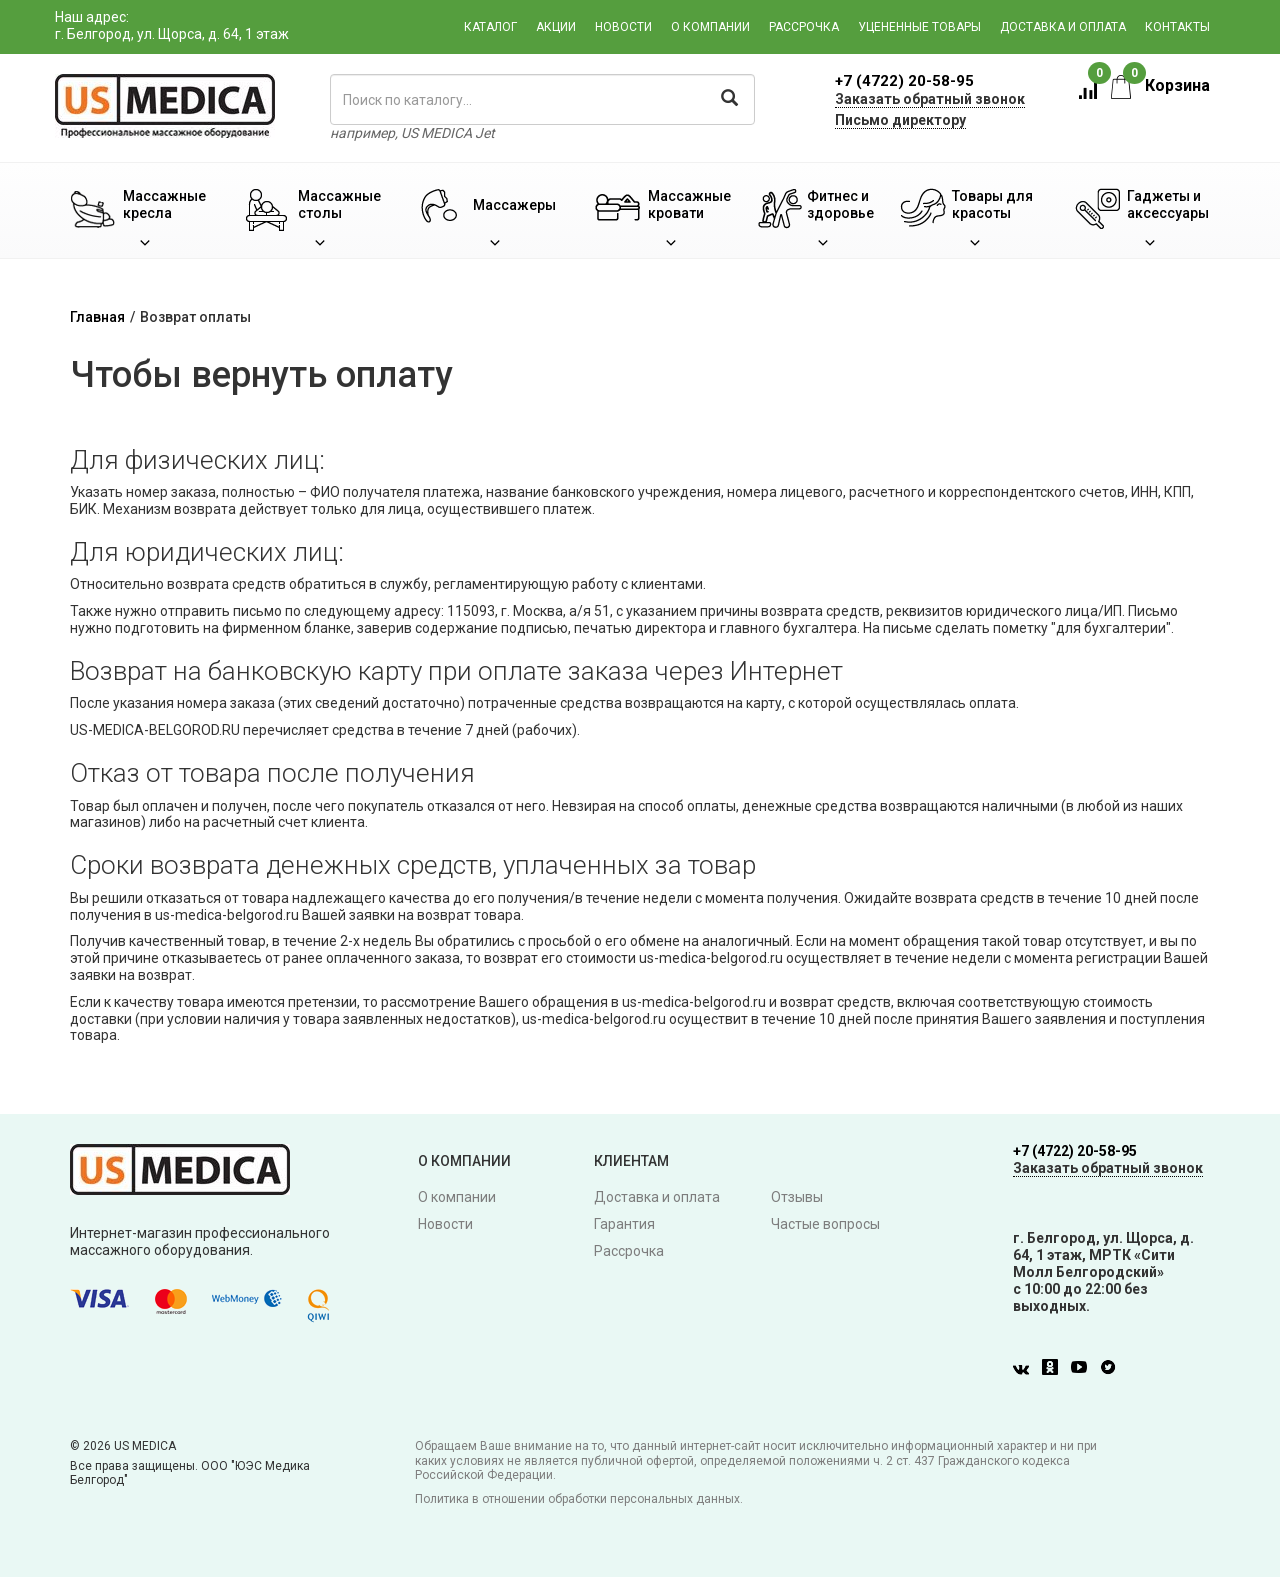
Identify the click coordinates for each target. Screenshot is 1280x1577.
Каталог (490, 27)
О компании (710, 27)
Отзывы (797, 1197)
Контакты (1177, 27)
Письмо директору (900, 120)
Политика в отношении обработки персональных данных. (579, 1499)
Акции (556, 27)
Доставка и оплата (1063, 27)
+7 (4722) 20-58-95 (904, 81)
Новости (623, 27)
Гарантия (624, 1224)
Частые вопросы (825, 1224)
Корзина (1160, 85)
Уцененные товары (919, 27)
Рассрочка (804, 27)
